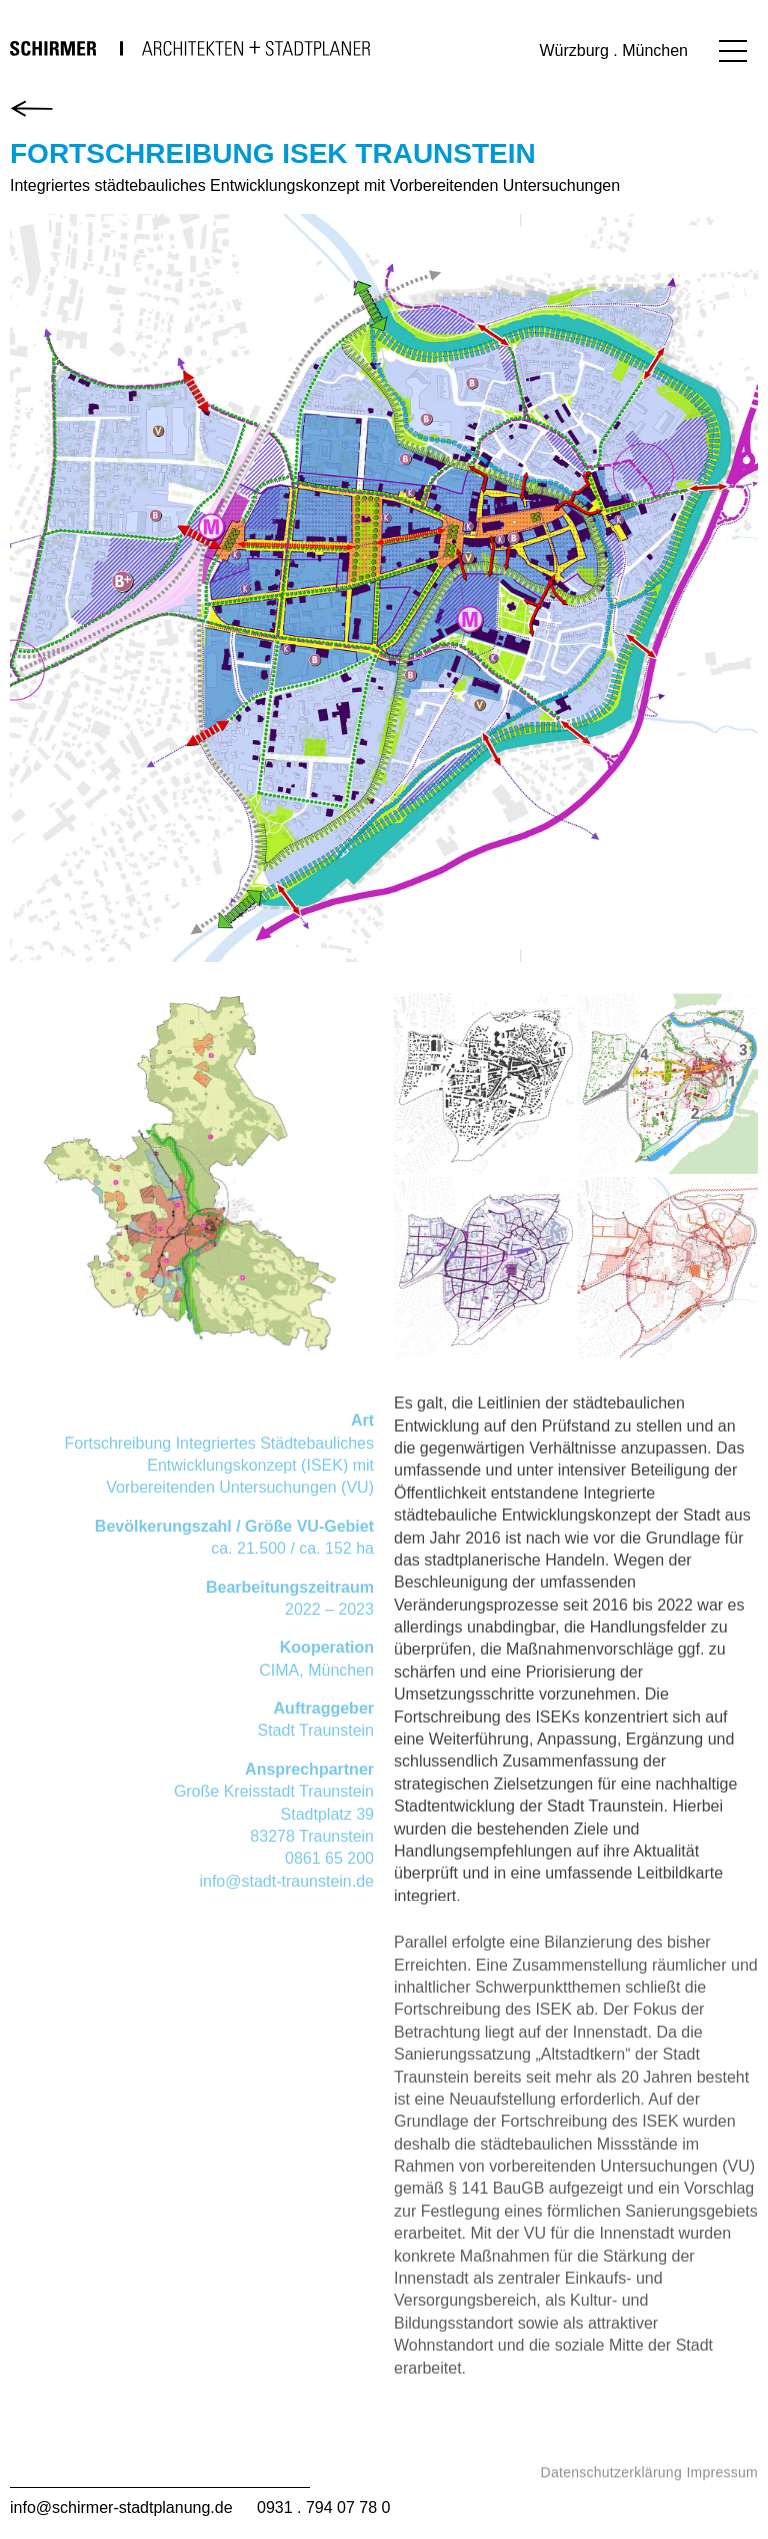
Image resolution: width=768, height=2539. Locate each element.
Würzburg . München (613, 50)
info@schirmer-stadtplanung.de (121, 2507)
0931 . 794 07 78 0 (323, 2507)
